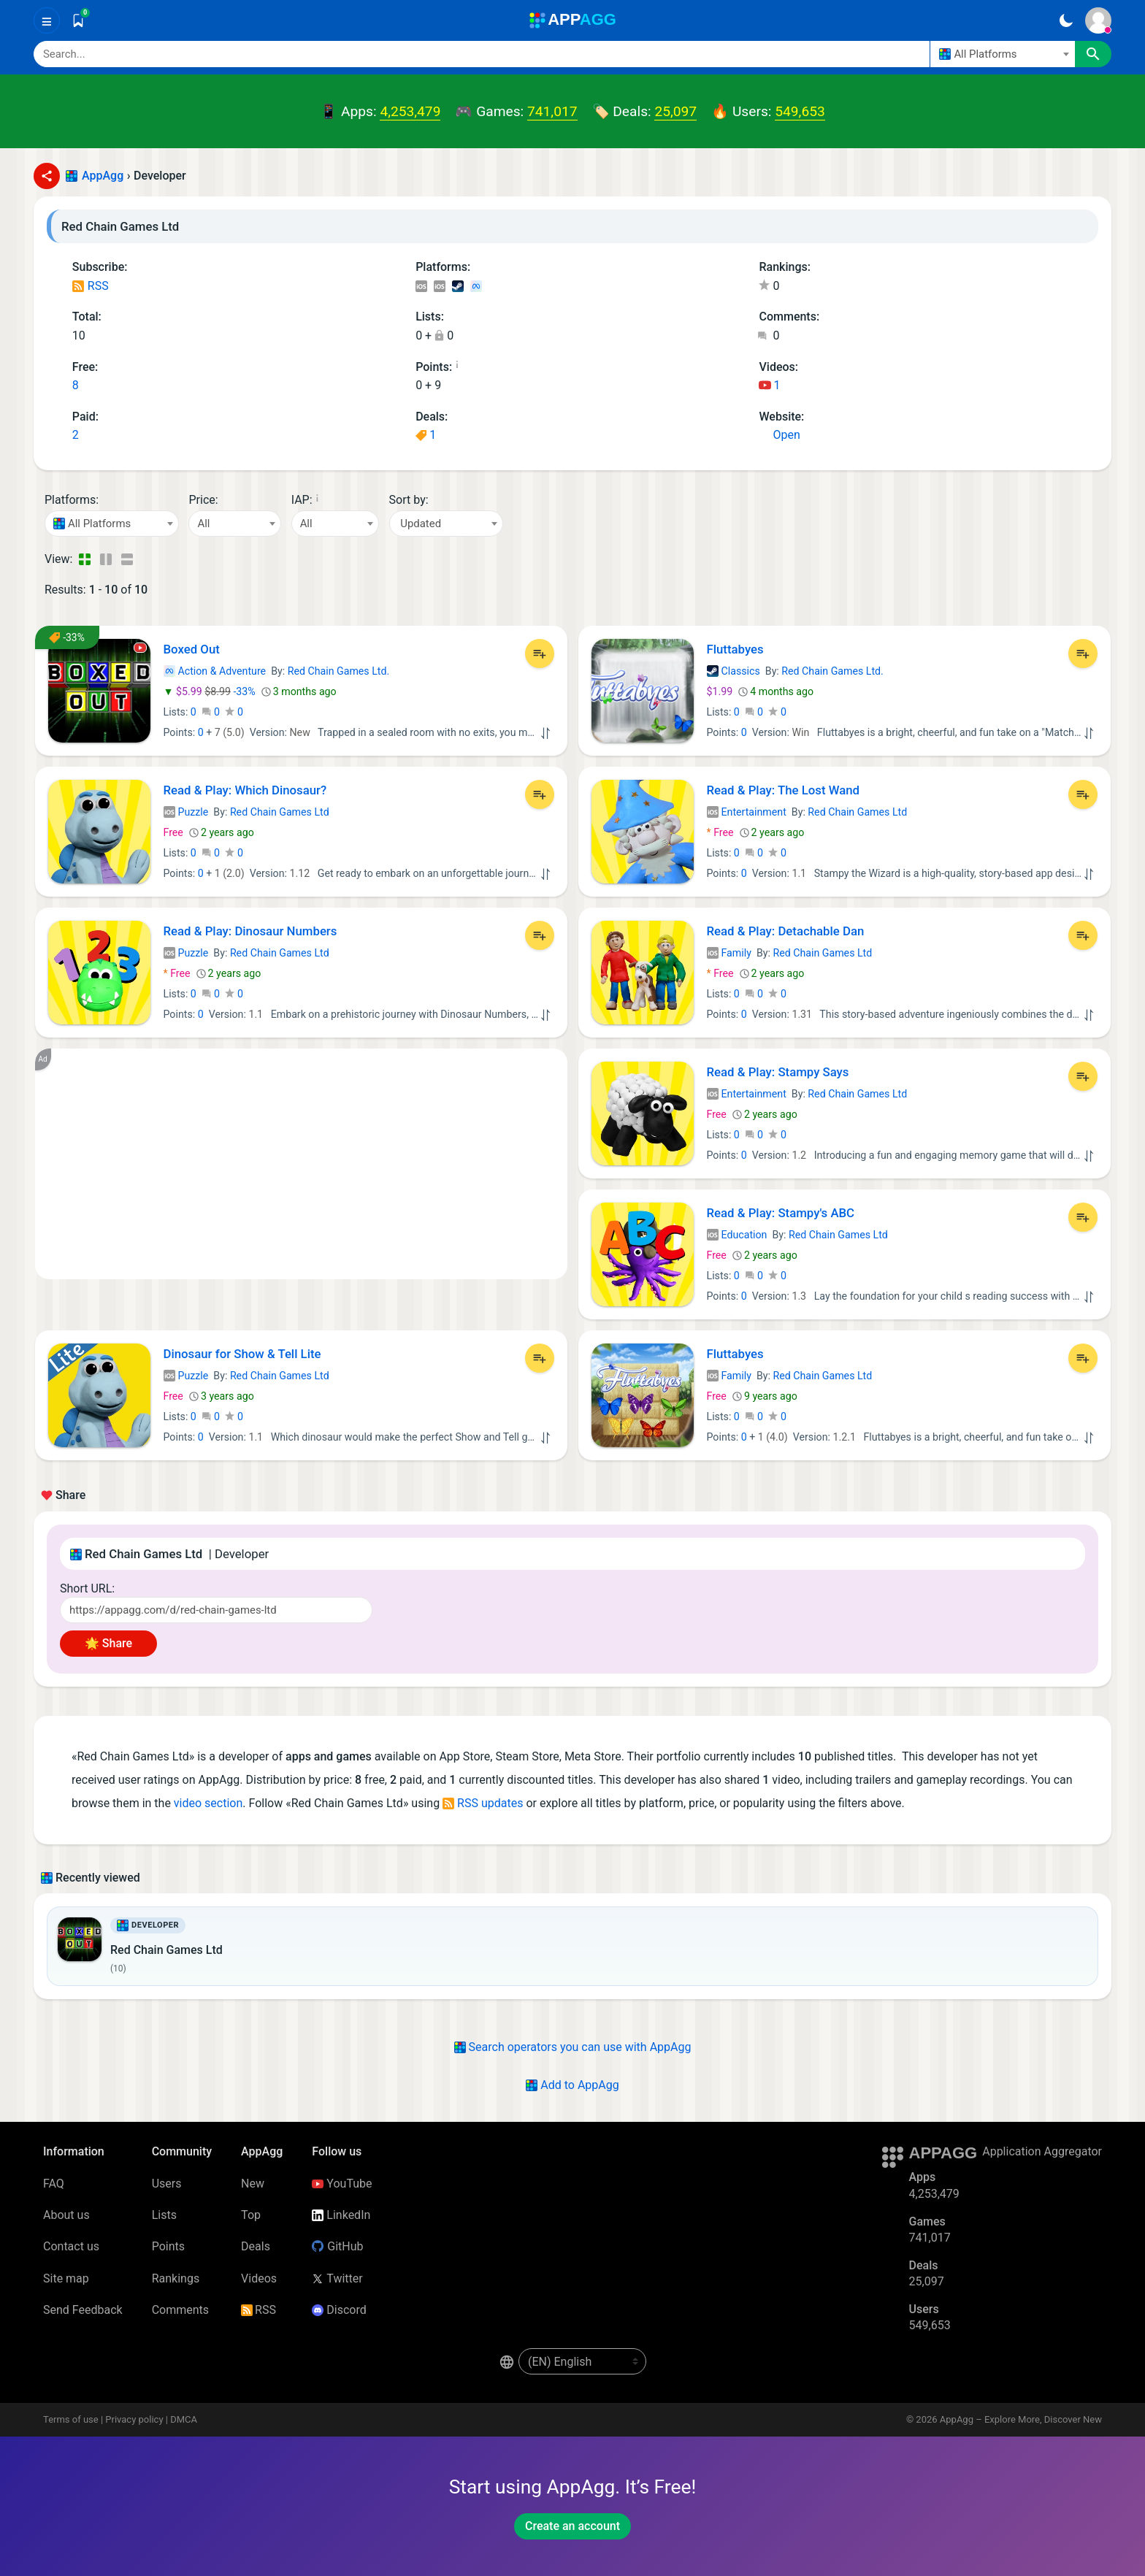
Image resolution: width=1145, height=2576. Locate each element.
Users (167, 2183)
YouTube (342, 2183)
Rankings (175, 2278)
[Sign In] (1098, 20)
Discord (339, 2310)
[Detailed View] (105, 559)
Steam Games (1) (457, 287)
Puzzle (186, 812)
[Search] (482, 54)
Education (737, 1235)
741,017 (552, 111)
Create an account (572, 2526)
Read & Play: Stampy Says (778, 1072)
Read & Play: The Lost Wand (783, 790)
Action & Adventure (215, 671)
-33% (211, 691)
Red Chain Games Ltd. (339, 671)
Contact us (71, 2246)
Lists (164, 2215)
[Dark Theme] (1065, 20)
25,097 (675, 111)
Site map (66, 2278)
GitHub (337, 2246)
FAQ (53, 2183)
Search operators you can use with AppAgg (573, 2047)
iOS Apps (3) (421, 287)
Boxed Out (192, 649)
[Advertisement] (301, 1164)
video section (208, 1803)
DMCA (183, 2419)
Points (168, 2246)
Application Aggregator (1042, 2151)
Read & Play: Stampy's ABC (781, 1212)
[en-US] (582, 2361)
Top (251, 2215)
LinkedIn (341, 2215)
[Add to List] (539, 653)
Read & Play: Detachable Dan (786, 931)
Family (729, 953)
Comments (180, 2310)
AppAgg (102, 176)
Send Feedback (83, 2310)
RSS (90, 286)
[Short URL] (216, 1610)
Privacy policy (134, 2419)
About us (66, 2215)
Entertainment (746, 812)
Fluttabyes (735, 649)
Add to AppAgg (572, 2085)
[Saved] (78, 20)
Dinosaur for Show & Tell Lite (242, 1353)
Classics (733, 671)
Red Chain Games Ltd (279, 812)
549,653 (799, 111)
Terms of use (71, 2419)
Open (779, 435)
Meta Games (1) (475, 287)
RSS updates (483, 1803)
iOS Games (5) (439, 287)
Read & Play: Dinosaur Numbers (250, 931)
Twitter (337, 2278)
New (252, 2183)
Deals (255, 2246)
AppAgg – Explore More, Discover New (1021, 2419)
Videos (259, 2278)
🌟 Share (108, 1643)
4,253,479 (410, 111)
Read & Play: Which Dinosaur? (245, 790)
